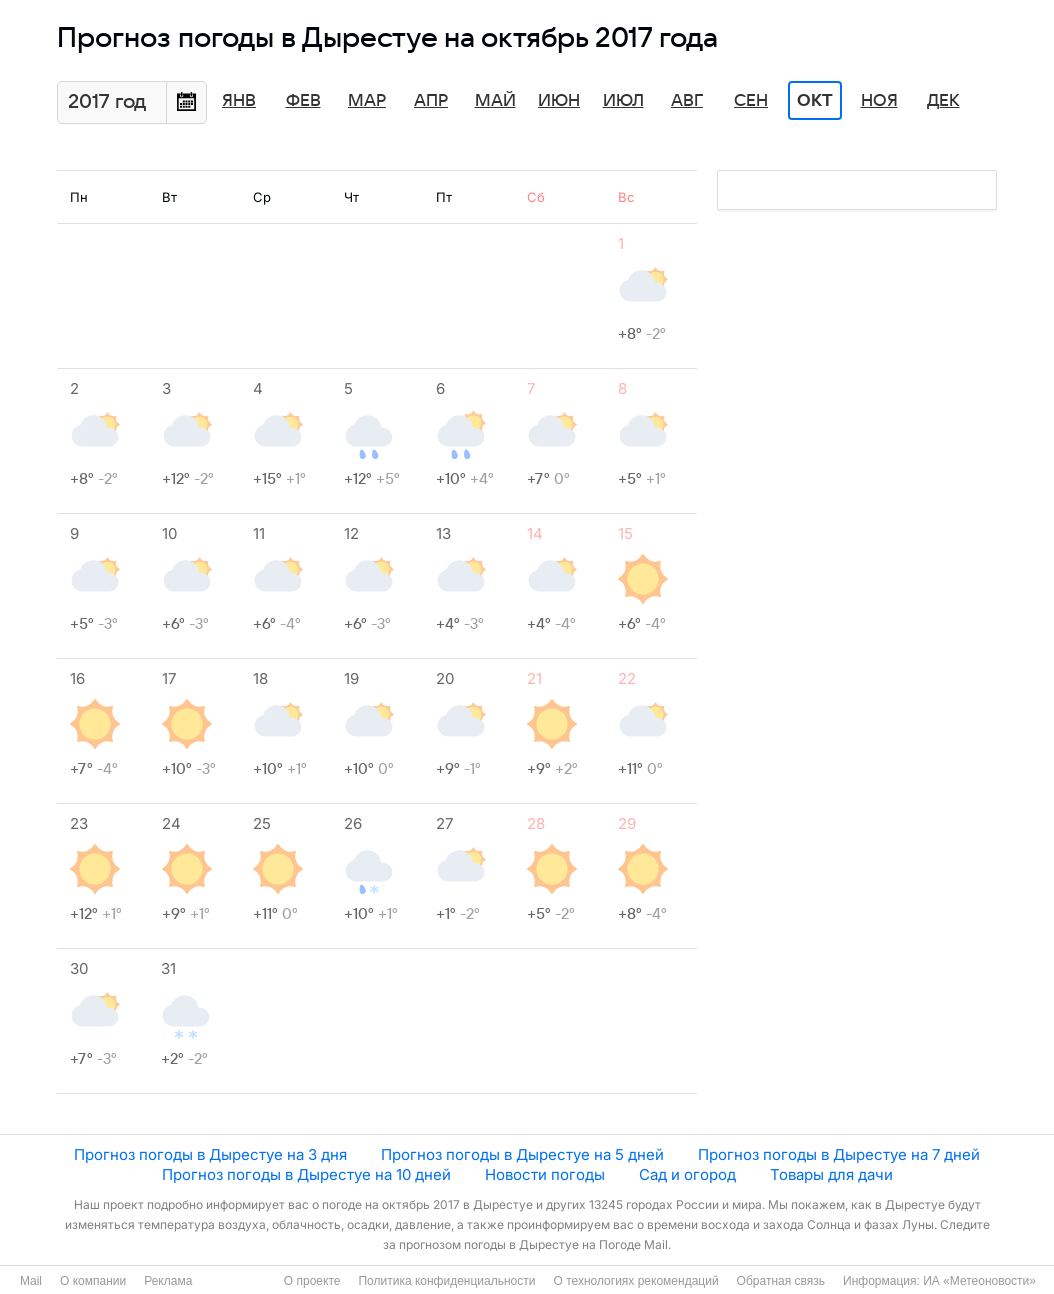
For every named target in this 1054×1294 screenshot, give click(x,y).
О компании (93, 1281)
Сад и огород (687, 1174)
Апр (431, 101)
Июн (559, 101)
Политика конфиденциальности (446, 1281)
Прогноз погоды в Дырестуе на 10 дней (306, 1174)
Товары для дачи (831, 1174)
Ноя (879, 101)
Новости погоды (545, 1174)
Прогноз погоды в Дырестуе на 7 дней (839, 1154)
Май (495, 101)
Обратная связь (781, 1281)
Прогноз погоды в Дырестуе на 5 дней (522, 1154)
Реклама (168, 1281)
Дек (943, 101)
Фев (303, 101)
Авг (687, 101)
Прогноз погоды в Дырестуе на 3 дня (210, 1154)
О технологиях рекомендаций (635, 1281)
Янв (239, 101)
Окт (815, 101)
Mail (31, 1281)
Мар (367, 101)
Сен (751, 101)
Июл (623, 101)
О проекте (312, 1281)
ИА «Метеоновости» (979, 1281)
